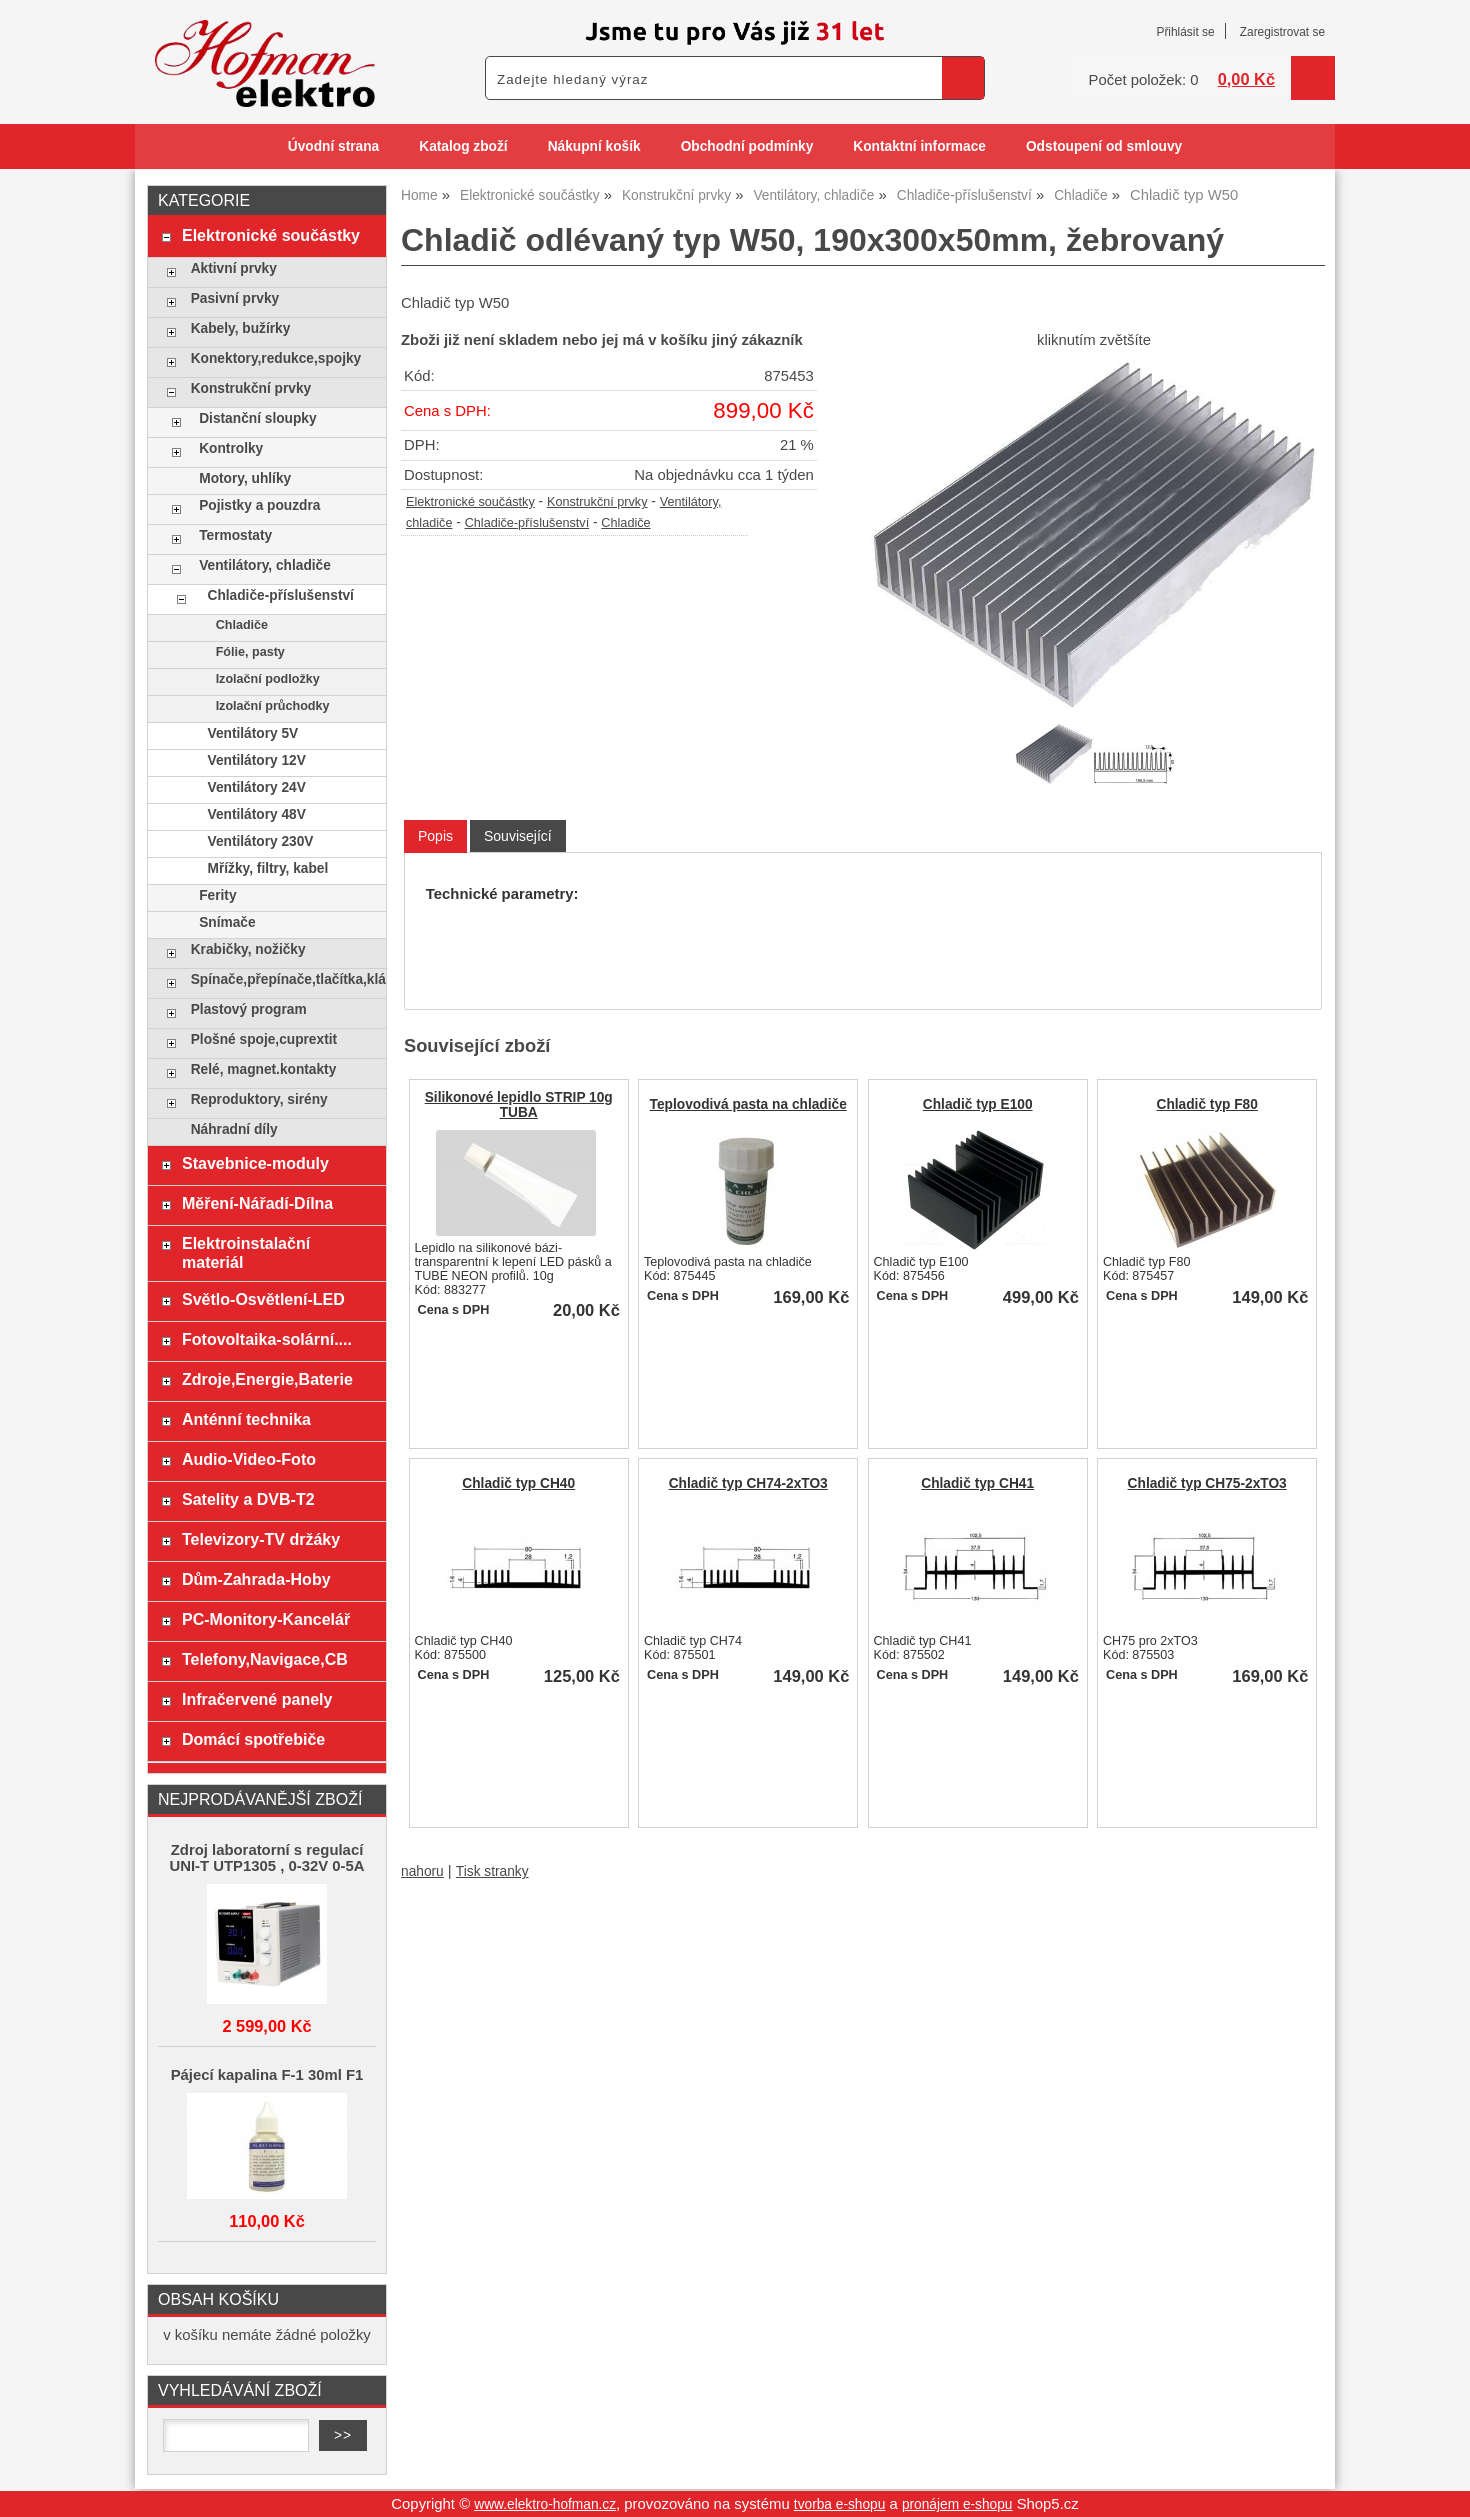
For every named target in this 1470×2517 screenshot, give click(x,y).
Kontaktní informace (919, 146)
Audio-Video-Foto (249, 1459)
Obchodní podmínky (747, 146)
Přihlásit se (1185, 32)
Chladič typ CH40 (518, 1483)
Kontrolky (231, 448)
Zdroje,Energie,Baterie (267, 1379)
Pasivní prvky (235, 298)
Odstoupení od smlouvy (1104, 146)
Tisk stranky (492, 1871)
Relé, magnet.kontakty (264, 1069)
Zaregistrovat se (1282, 32)
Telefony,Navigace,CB (265, 1659)
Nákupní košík (594, 146)
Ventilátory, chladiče (265, 565)
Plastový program (249, 1009)
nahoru (422, 1871)
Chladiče (625, 523)
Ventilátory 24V (257, 787)
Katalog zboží (463, 146)
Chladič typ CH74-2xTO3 (748, 1483)
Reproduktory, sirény (259, 1099)
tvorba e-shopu (840, 2504)
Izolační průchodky (273, 706)
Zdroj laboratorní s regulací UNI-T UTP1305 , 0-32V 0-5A (266, 1858)
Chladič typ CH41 (977, 1483)
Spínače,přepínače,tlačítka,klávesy (283, 979)
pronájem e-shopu (957, 2504)
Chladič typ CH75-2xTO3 (1207, 1483)
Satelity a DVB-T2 (248, 1499)
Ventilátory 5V (253, 733)
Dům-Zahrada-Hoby (256, 1579)
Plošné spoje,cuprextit (264, 1039)
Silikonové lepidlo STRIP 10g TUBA (519, 1105)
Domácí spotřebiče (253, 1739)
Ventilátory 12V (257, 760)
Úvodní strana (333, 146)
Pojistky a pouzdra (259, 505)
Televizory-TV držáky (261, 1539)
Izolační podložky (268, 679)
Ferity (217, 895)
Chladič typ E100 (978, 1104)
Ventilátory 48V (257, 814)
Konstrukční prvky (597, 502)
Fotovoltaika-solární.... (267, 1339)
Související (518, 836)
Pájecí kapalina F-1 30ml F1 (267, 2075)
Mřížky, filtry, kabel (268, 868)
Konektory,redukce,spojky (276, 358)
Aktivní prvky (234, 268)
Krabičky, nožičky (248, 949)
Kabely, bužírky (241, 328)
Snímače (227, 922)
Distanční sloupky (257, 418)
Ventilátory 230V (261, 841)
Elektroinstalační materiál (246, 1252)
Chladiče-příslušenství (527, 523)
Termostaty (235, 535)
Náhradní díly (234, 1129)
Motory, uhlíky (245, 478)
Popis (435, 836)
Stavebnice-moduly (255, 1163)
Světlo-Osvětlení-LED (263, 1299)
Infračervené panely (257, 1699)
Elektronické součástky (470, 502)
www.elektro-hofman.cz (545, 2504)
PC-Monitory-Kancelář (266, 1619)
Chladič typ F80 (1206, 1104)
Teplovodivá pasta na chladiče (748, 1104)
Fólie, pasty (250, 652)
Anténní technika (246, 1419)
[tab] (435, 836)
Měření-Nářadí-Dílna (257, 1203)
